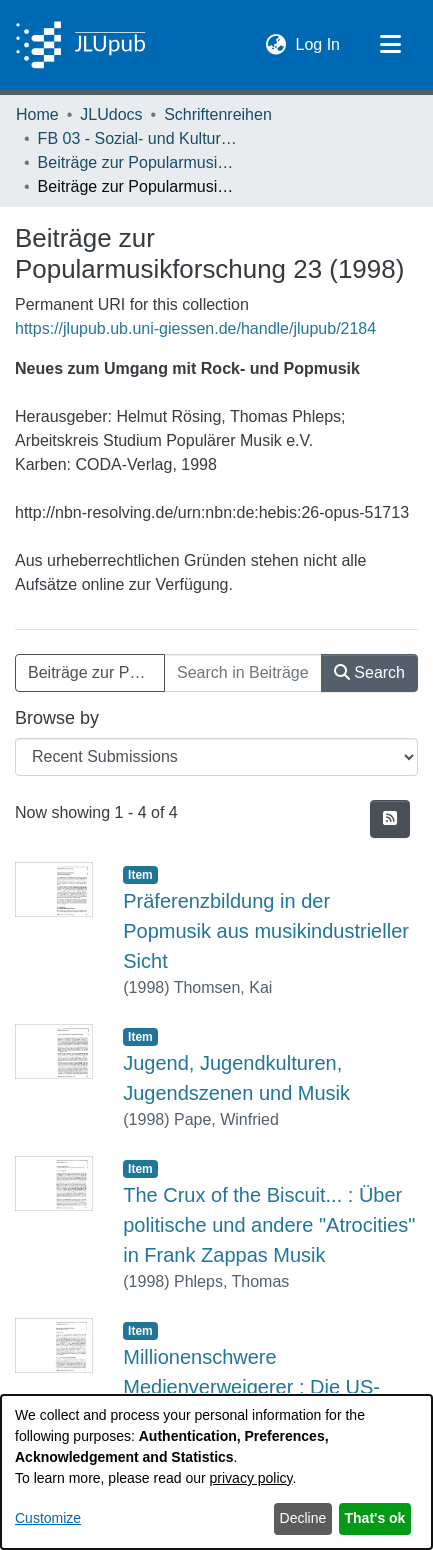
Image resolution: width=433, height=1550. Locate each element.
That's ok (375, 1518)
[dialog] (216, 1472)
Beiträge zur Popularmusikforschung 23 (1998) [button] (96, 672)
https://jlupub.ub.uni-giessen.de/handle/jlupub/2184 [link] (195, 328)
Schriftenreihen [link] (218, 114)
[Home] (80, 45)
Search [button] (369, 672)
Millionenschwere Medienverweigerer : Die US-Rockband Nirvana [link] (251, 1387)
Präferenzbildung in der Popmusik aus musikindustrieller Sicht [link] (266, 931)
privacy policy (251, 1478)
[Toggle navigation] (390, 45)
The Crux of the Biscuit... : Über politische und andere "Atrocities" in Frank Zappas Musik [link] (269, 1225)
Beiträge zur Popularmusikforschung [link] (138, 162)
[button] (276, 45)
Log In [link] (319, 42)
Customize (48, 1518)
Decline (303, 1518)
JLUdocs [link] (111, 114)
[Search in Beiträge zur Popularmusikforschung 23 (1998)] (243, 673)
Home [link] (37, 114)
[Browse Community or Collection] (216, 757)
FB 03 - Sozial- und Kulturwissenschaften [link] (138, 138)
